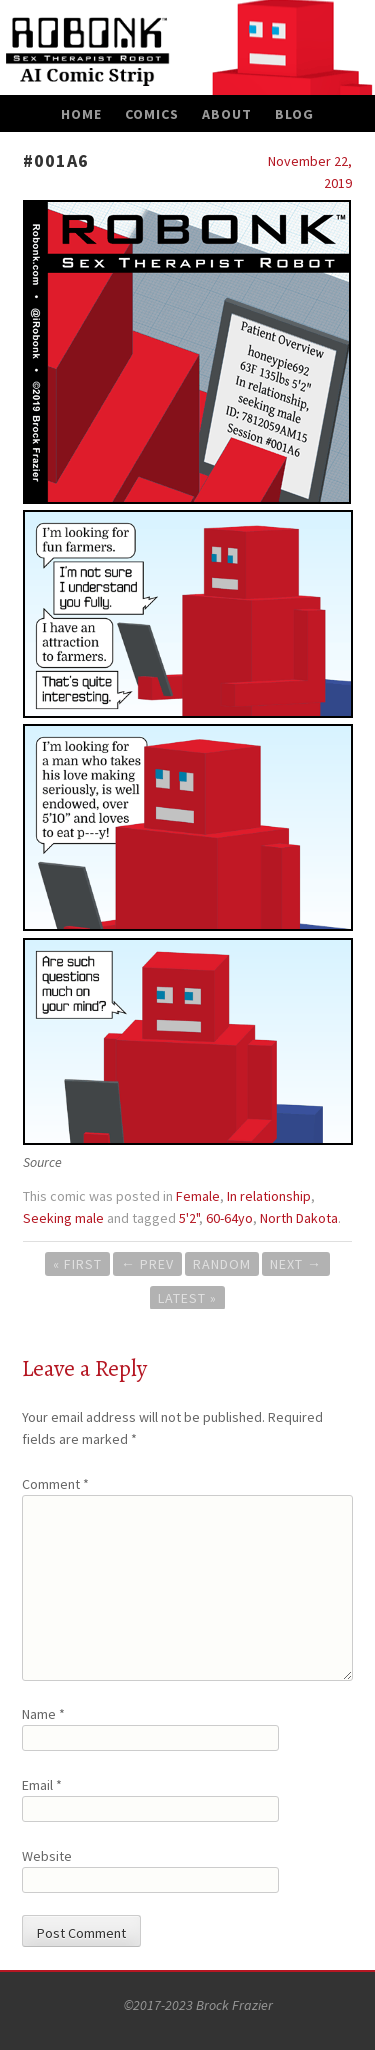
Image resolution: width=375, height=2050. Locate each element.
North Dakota (299, 1218)
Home (81, 114)
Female (198, 1196)
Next (296, 1264)
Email (42, 1785)
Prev (147, 1264)
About (227, 114)
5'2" (189, 1218)
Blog (294, 114)
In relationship (269, 1196)
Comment (55, 1484)
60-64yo (229, 1218)
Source (42, 1162)
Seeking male (63, 1218)
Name (43, 1714)
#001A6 (56, 160)
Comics (152, 114)
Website (47, 1856)
